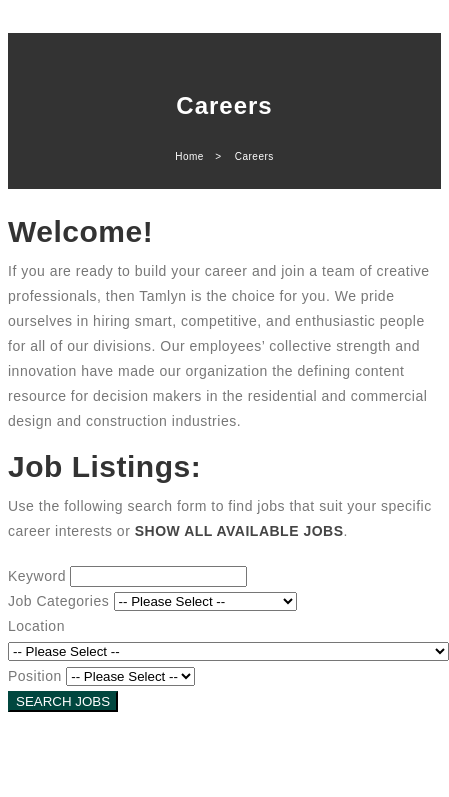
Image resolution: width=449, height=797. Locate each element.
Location (36, 626)
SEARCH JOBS (63, 701)
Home (189, 156)
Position (35, 676)
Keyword (37, 576)
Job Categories (58, 601)
